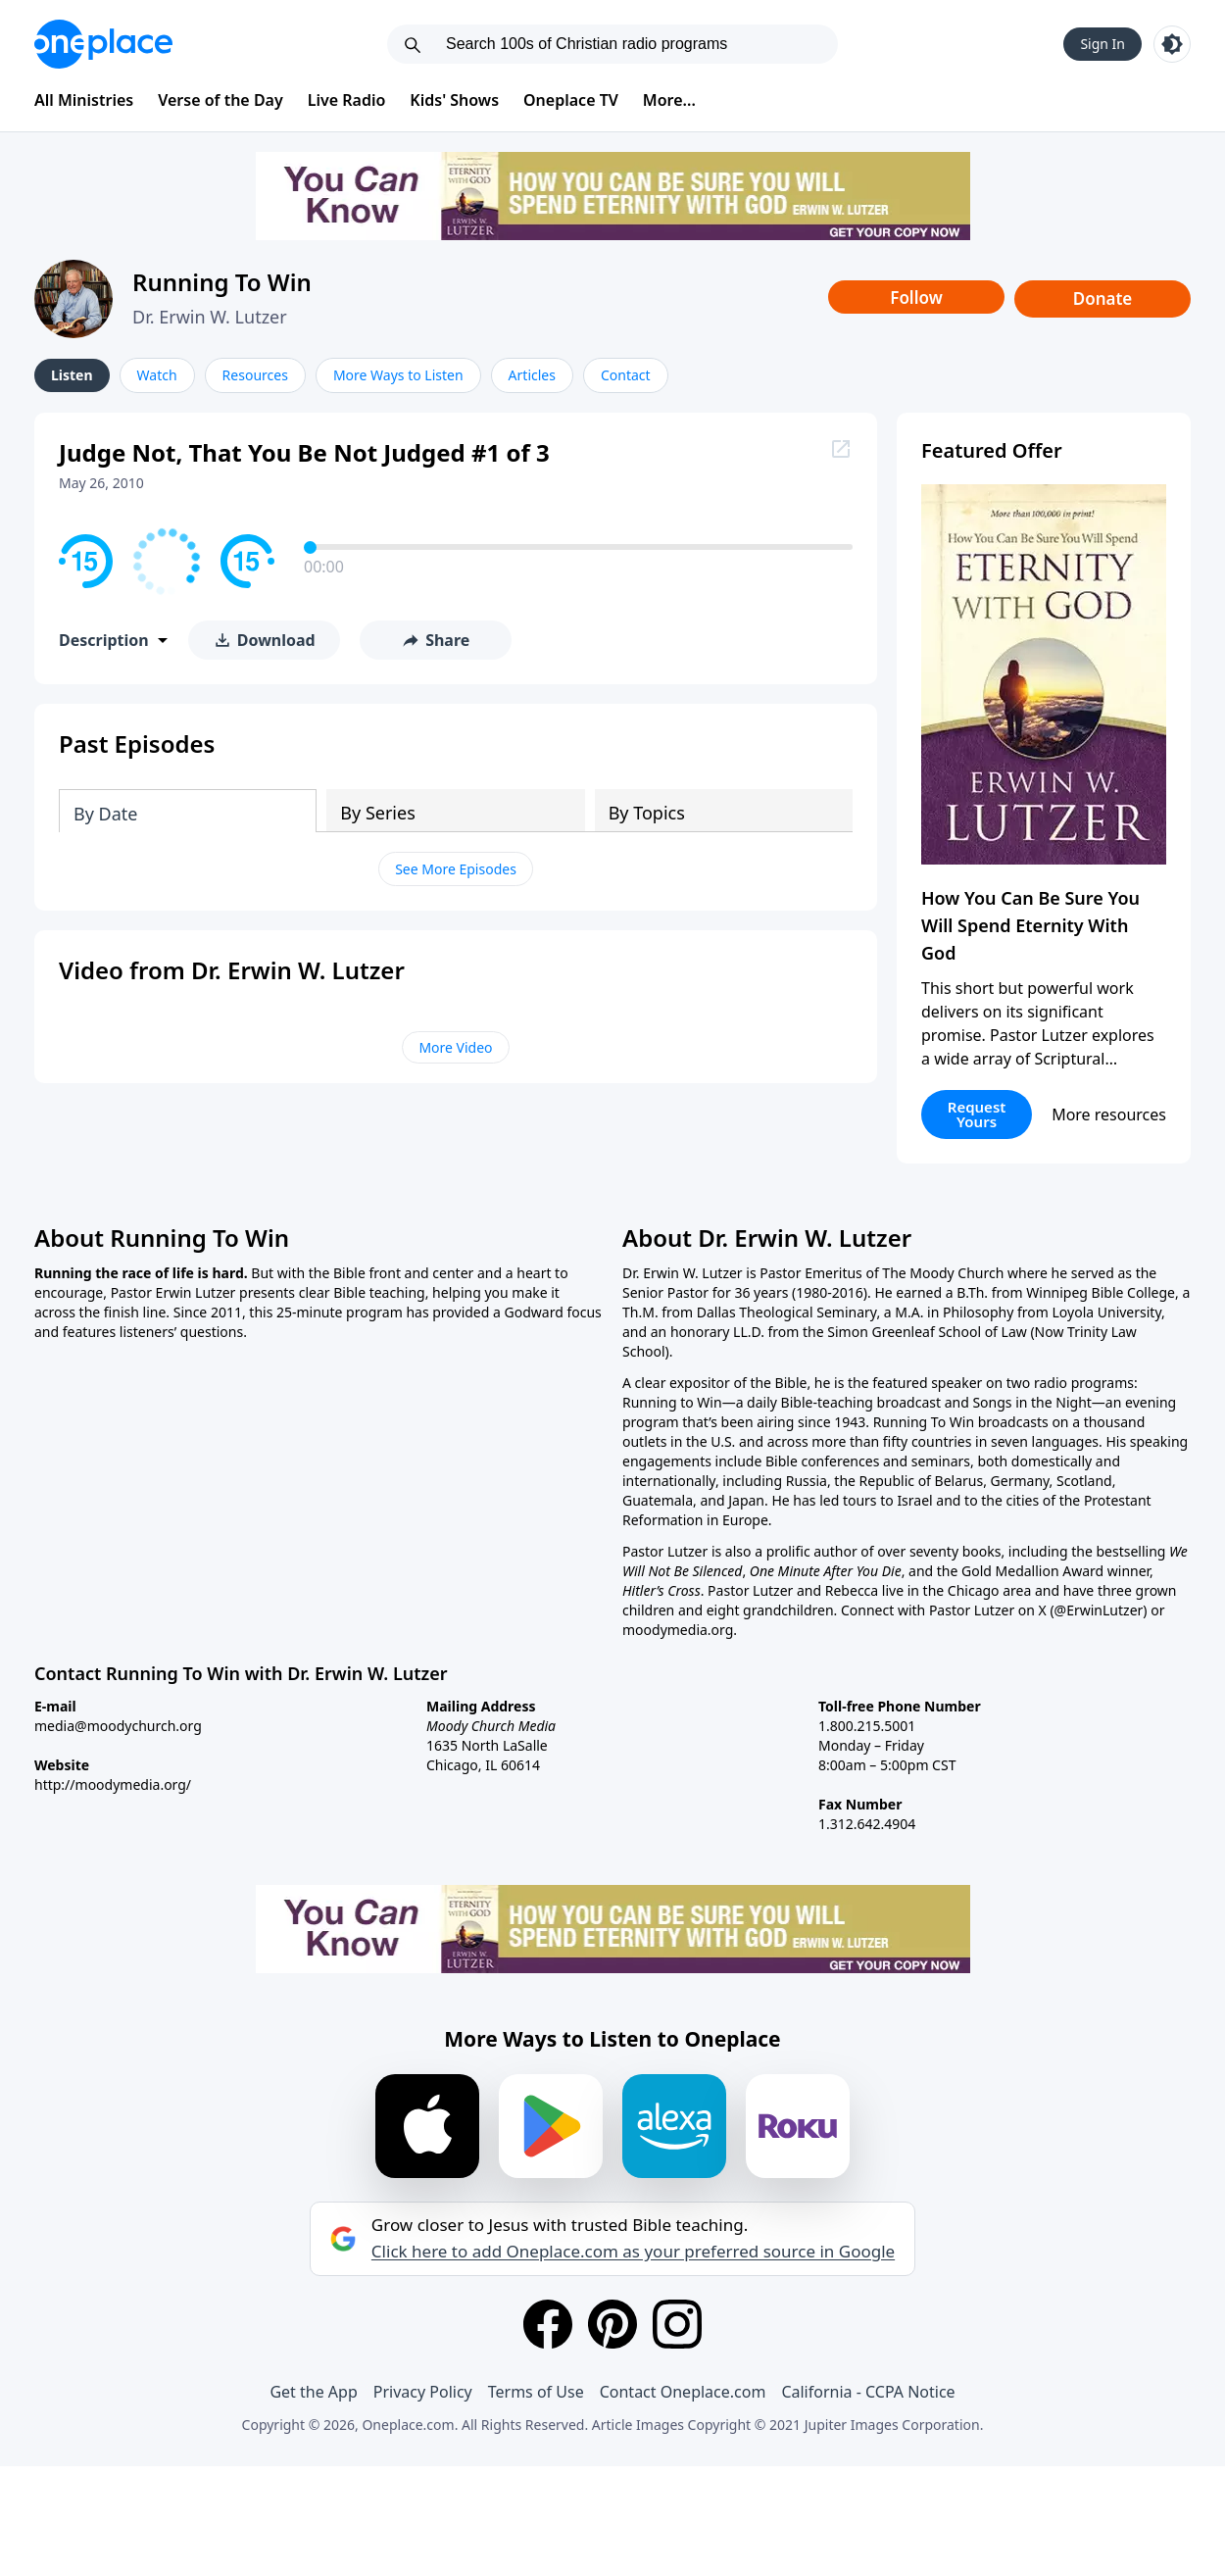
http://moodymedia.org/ (112, 1784)
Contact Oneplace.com (683, 2392)
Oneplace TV (570, 100)
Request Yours (977, 1114)
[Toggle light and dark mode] (1172, 44)
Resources (255, 375)
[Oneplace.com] (103, 44)
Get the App (313, 2392)
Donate (1103, 298)
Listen (72, 375)
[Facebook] (547, 2324)
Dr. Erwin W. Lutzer (209, 316)
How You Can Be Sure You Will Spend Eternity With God (1030, 925)
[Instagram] (677, 2324)
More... (669, 100)
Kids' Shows (454, 100)
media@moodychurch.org (118, 1725)
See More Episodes (455, 869)
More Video (455, 1047)
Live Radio (347, 100)
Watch (157, 375)
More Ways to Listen (398, 375)
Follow (916, 297)
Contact (626, 375)
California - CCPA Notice (868, 2392)
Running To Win (222, 282)
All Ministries (83, 100)
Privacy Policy (422, 2392)
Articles (532, 375)
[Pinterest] (612, 2324)
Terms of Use (536, 2392)
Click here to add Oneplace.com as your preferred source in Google (633, 2251)
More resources (1109, 1114)
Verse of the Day (220, 100)
